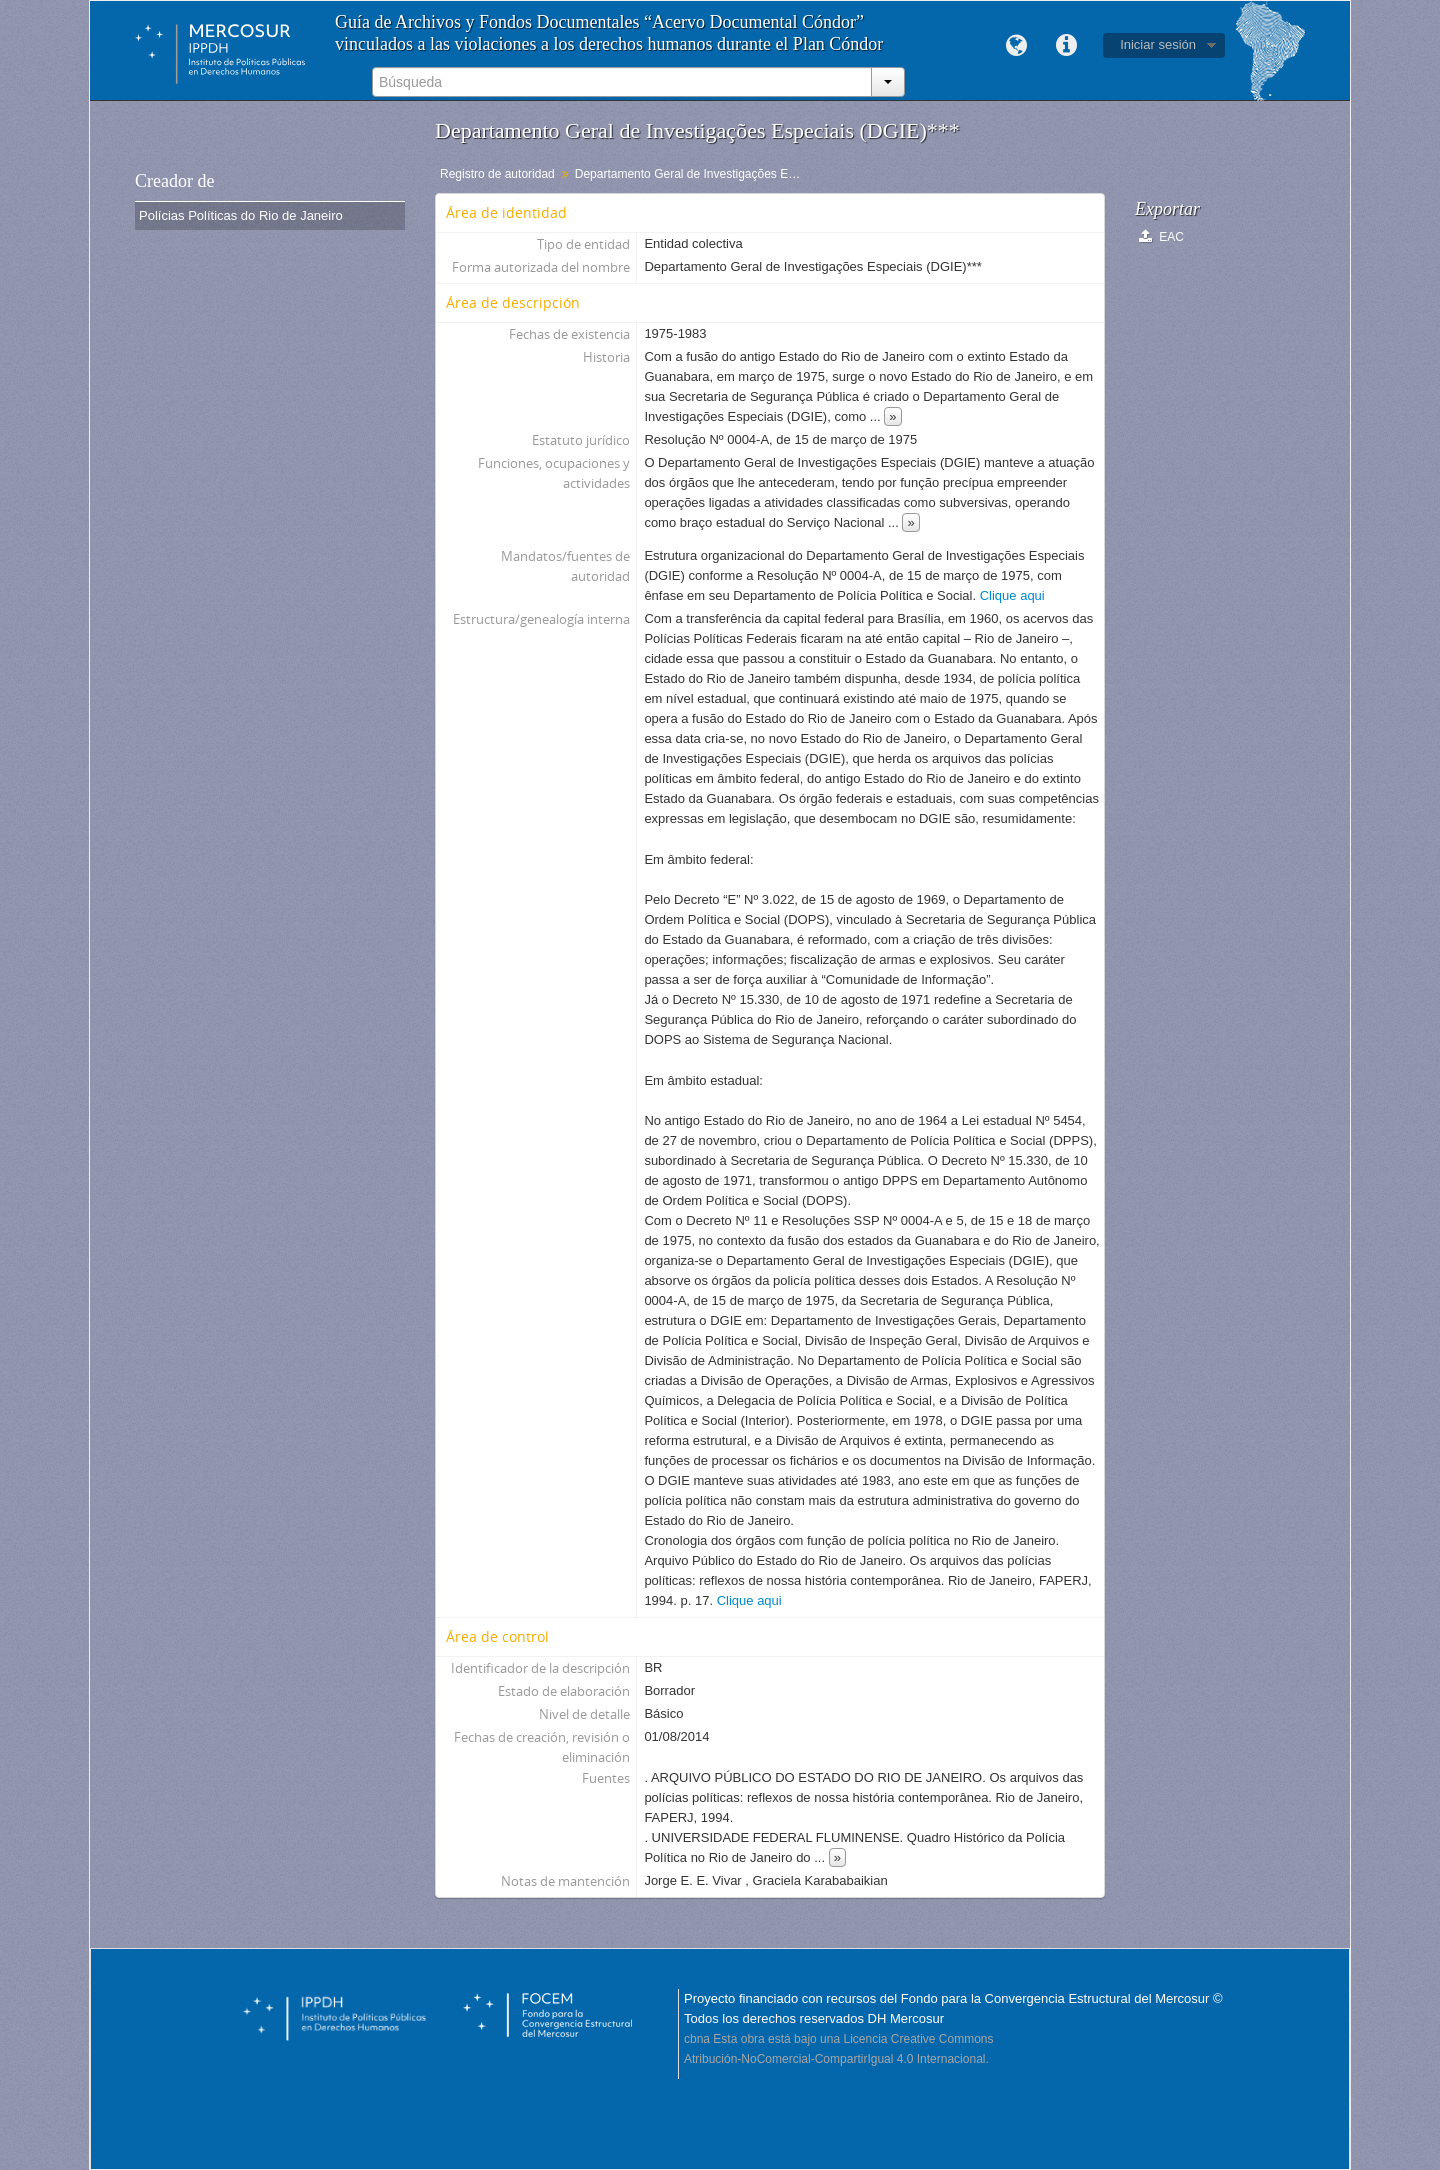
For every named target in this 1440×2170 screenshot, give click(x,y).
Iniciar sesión (1158, 44)
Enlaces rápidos (1066, 46)
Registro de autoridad (497, 174)
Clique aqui (1012, 595)
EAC (1161, 236)
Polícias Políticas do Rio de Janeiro (241, 215)
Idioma (1016, 46)
